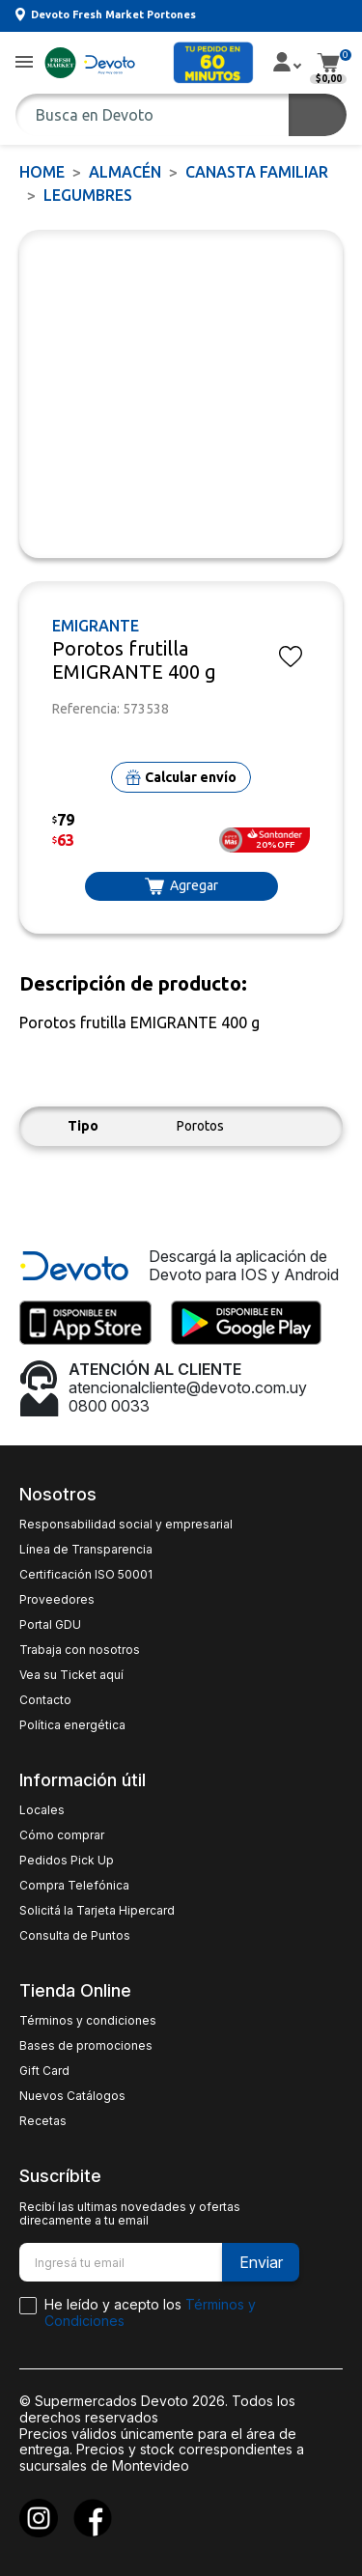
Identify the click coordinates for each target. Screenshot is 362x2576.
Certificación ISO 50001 (86, 1575)
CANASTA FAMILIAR (256, 172)
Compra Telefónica (74, 1885)
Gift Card (44, 2071)
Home (42, 172)
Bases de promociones (86, 2046)
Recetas (43, 2121)
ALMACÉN (125, 172)
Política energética (72, 1725)
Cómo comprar (61, 1835)
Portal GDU (50, 1625)
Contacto (45, 1700)
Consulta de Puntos (74, 1936)
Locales (42, 1810)
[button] (24, 63)
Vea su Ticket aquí (71, 1675)
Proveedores (57, 1600)
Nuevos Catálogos (72, 2096)
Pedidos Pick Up (66, 1860)
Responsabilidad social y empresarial (126, 1524)
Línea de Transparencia (86, 1549)
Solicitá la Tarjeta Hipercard (97, 1911)
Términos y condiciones (87, 2021)
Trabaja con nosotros (79, 1650)
